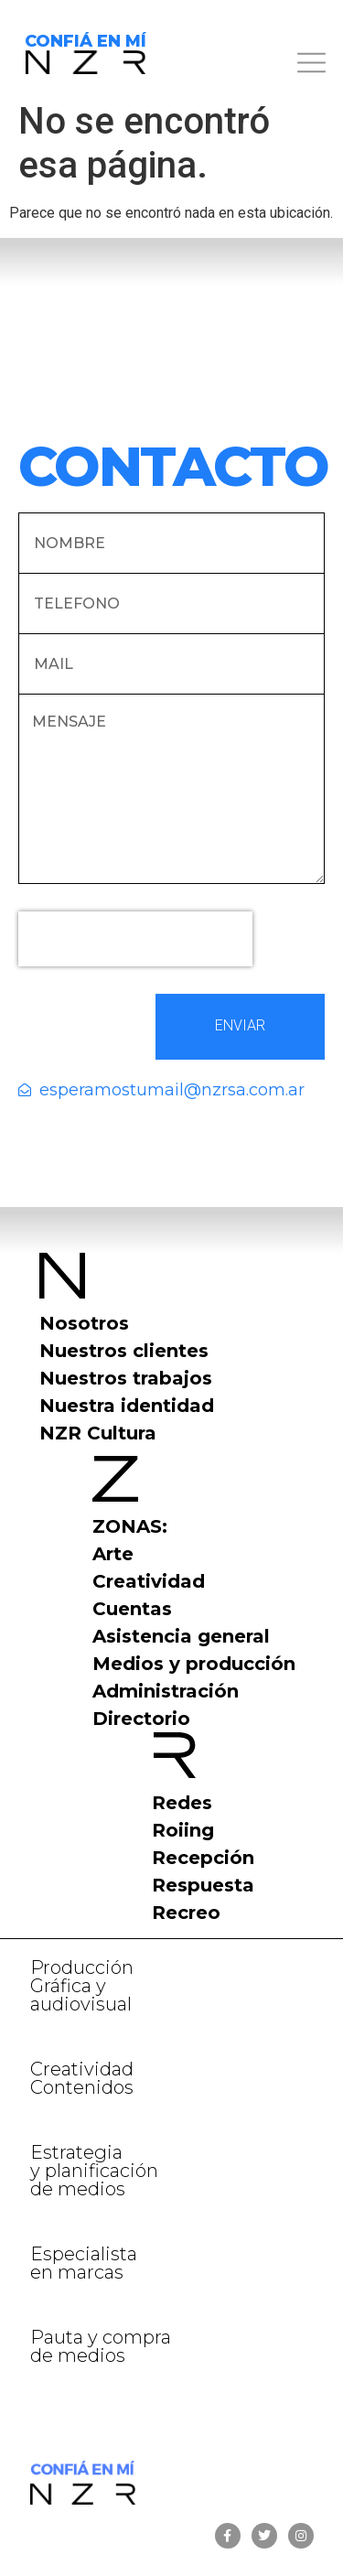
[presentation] (135, 938)
